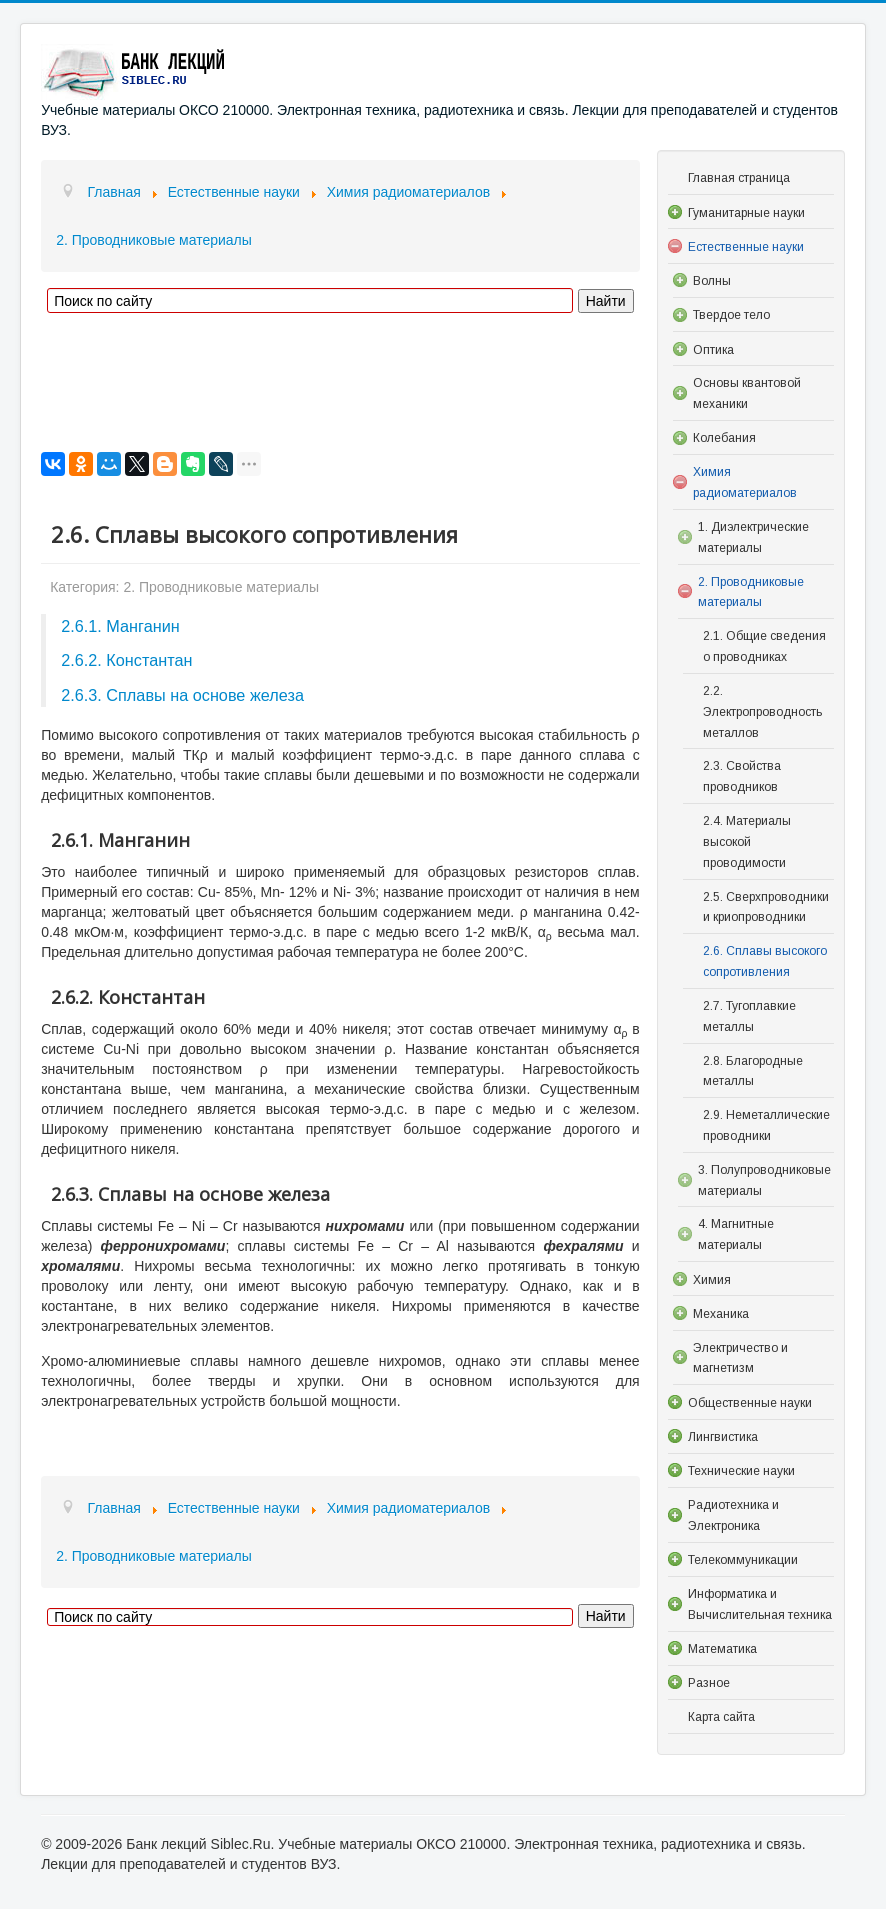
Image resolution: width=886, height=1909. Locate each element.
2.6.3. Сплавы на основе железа (182, 695)
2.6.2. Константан (126, 660)
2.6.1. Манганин (120, 626)
